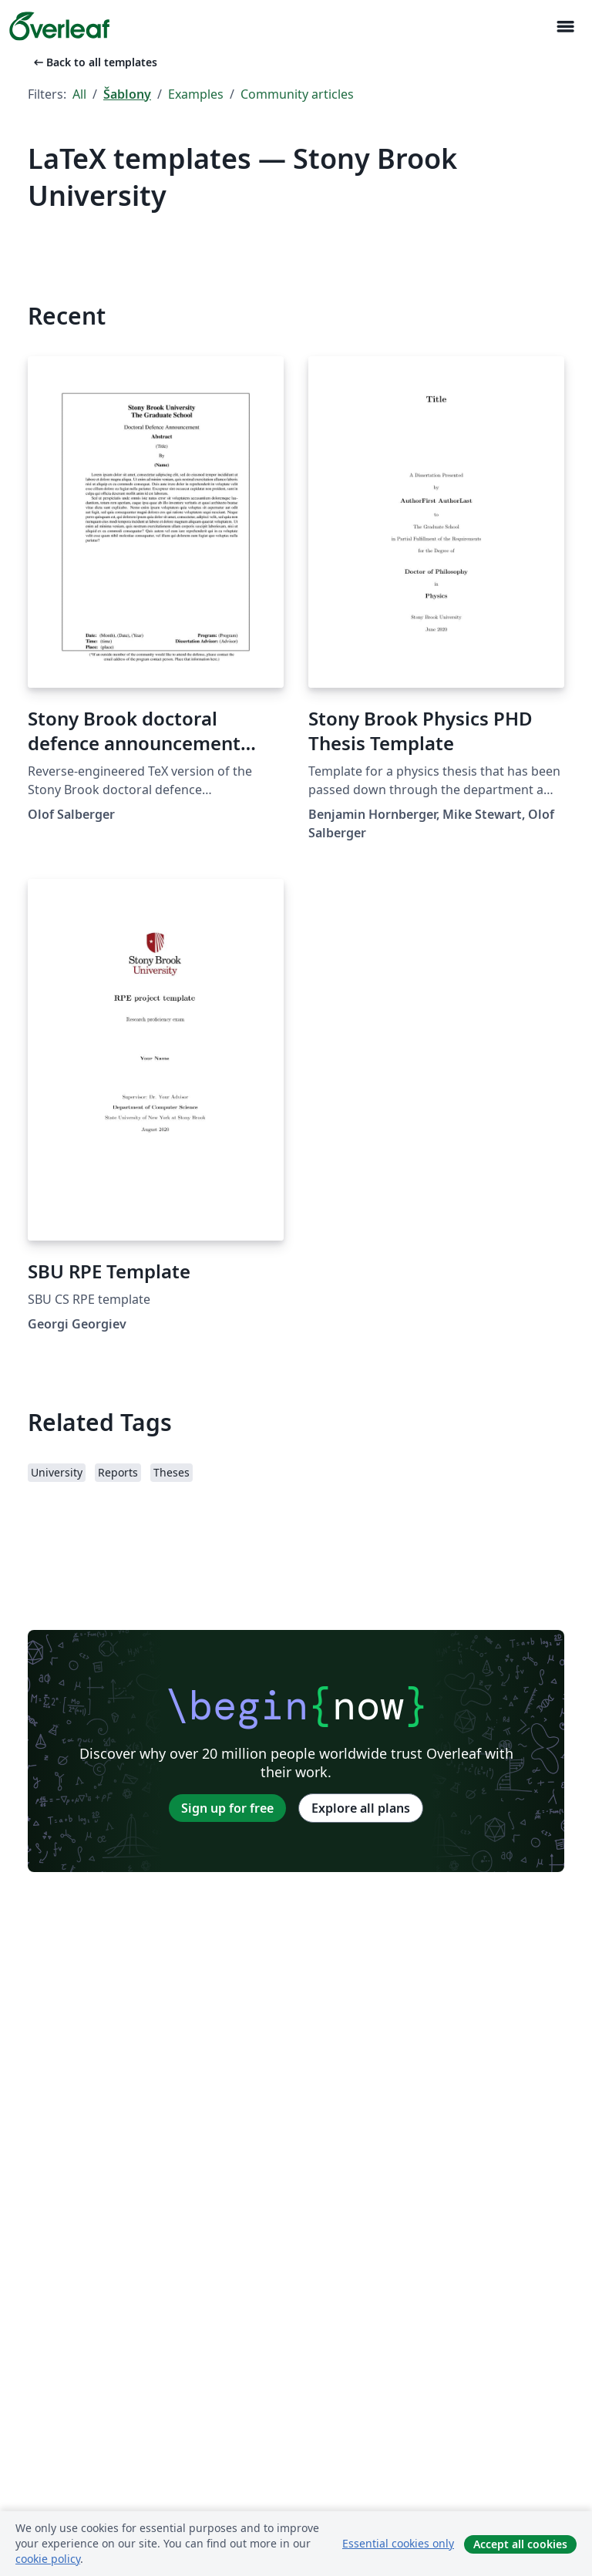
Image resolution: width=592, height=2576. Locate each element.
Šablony (127, 94)
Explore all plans (360, 1808)
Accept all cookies (520, 2544)
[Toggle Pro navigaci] (565, 26)
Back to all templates (94, 62)
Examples (196, 94)
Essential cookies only (398, 2543)
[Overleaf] (59, 26)
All (79, 94)
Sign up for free (227, 1808)
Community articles (297, 94)
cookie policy (47, 2558)
